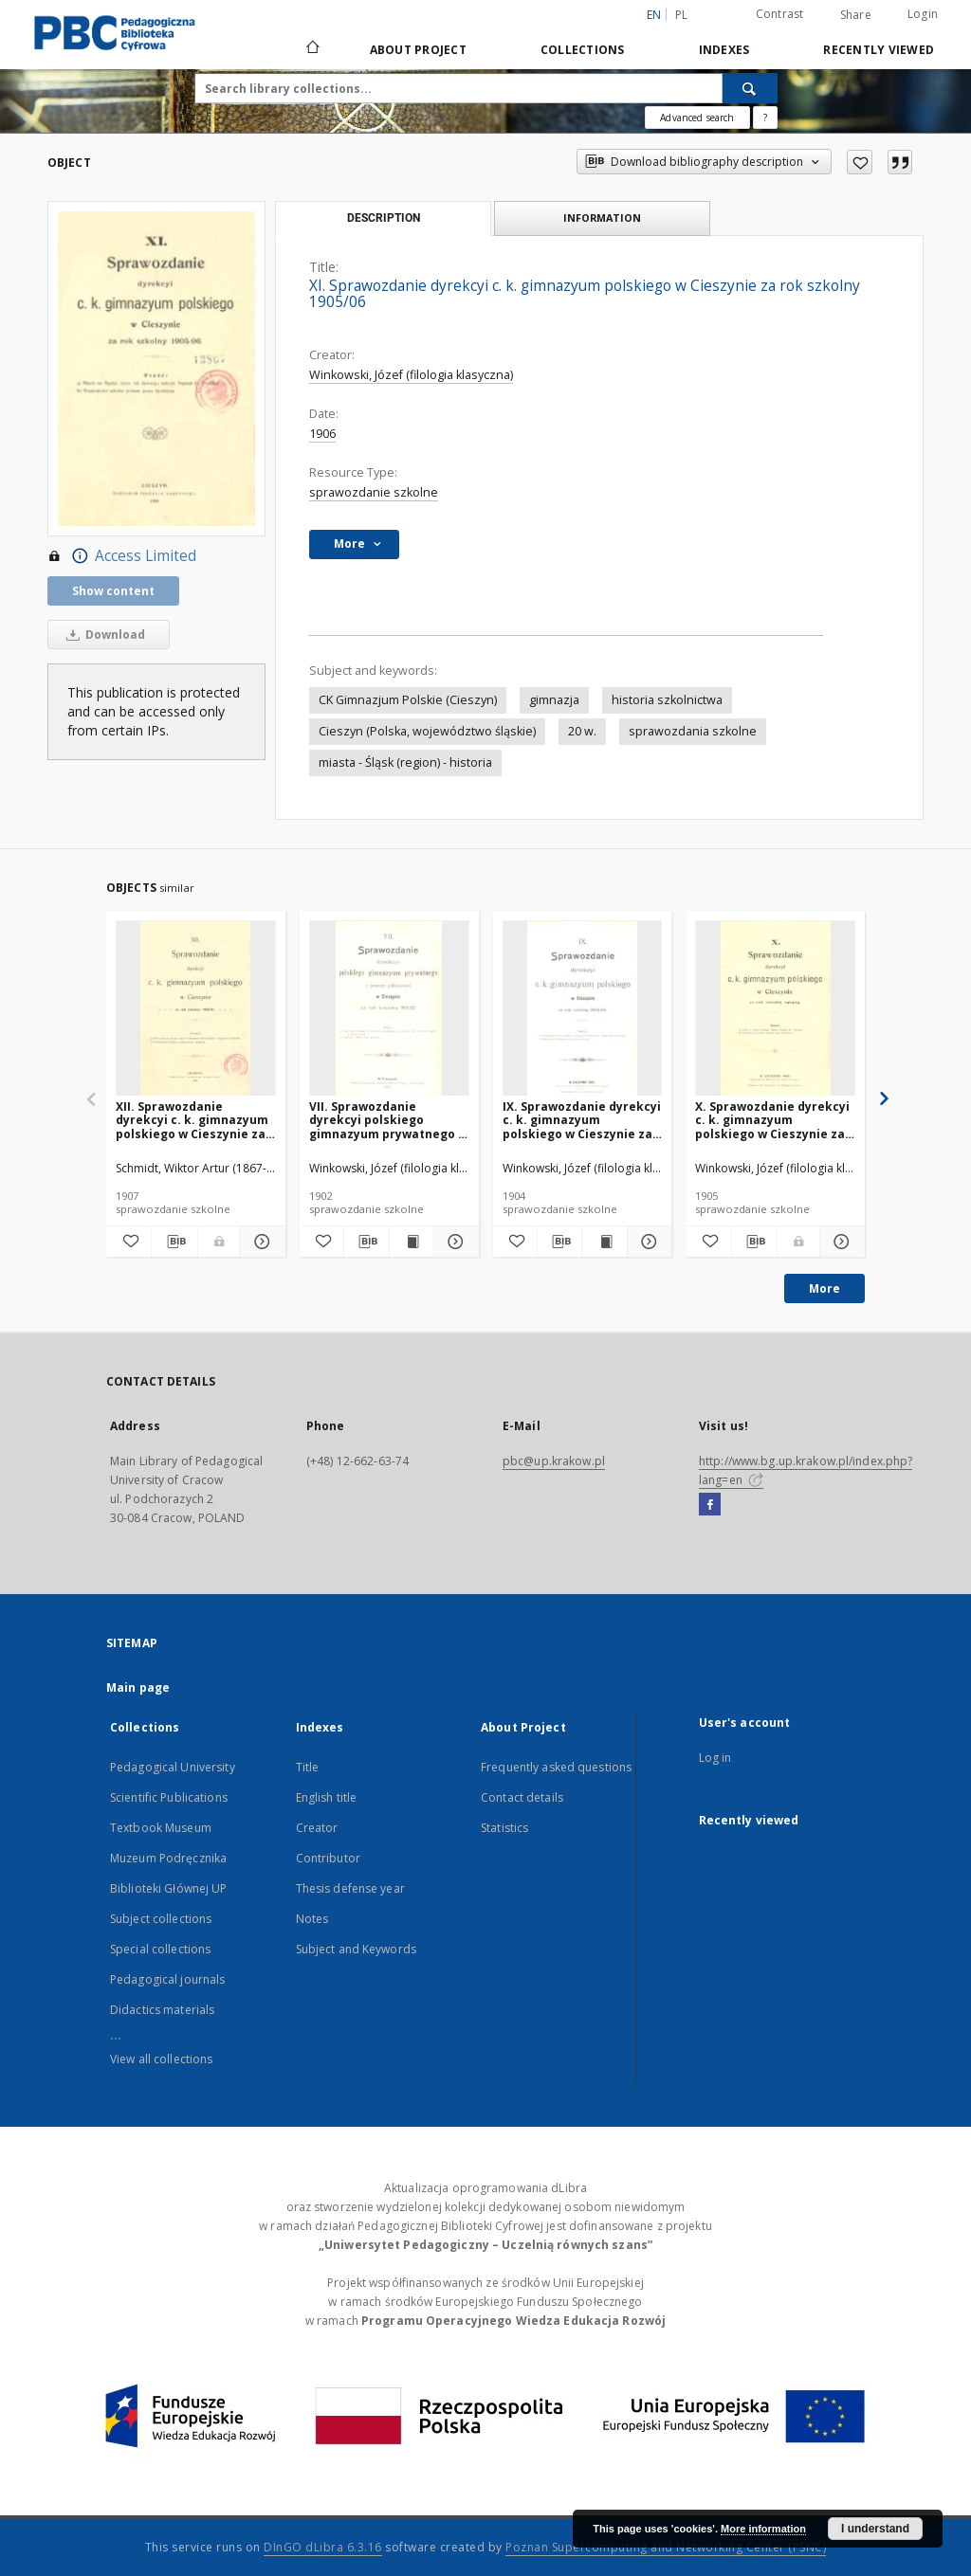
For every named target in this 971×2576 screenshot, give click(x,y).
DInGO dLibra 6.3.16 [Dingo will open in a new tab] (323, 2547)
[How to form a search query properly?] (765, 117)
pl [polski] (681, 15)
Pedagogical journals (167, 1979)
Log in (715, 1758)
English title (326, 1797)
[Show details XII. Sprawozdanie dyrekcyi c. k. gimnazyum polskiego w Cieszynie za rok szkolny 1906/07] (259, 1241)
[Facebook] (710, 1505)
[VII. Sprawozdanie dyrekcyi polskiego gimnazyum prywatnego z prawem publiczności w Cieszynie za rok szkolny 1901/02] (389, 1009)
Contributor (328, 1858)
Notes (312, 1919)
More (824, 1288)
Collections (582, 50)
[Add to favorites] (859, 162)
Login (922, 14)
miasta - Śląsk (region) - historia (405, 762)
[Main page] (311, 49)
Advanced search (697, 117)
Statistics (504, 1828)
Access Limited (121, 556)
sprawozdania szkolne (693, 731)
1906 (322, 434)
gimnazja (554, 700)
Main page (138, 1687)
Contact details (522, 1797)
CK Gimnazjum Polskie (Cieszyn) (408, 700)
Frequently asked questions (556, 1767)
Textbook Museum (160, 1828)
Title (308, 1767)
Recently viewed (878, 50)
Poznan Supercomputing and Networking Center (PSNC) (665, 2547)
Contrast (780, 14)
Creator (317, 1828)
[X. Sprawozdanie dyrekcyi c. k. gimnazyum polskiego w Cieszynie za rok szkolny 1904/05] (775, 1009)
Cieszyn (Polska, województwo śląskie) (427, 731)
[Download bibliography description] (174, 1241)
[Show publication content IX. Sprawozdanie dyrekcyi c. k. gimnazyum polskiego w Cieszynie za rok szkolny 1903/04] (604, 1241)
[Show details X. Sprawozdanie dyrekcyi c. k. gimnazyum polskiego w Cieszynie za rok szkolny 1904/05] (839, 1241)
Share (855, 15)
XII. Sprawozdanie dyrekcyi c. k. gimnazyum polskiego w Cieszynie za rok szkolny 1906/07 (192, 1119)
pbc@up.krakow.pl (554, 1461)
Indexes (724, 50)
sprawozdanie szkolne (373, 492)
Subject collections (160, 1919)
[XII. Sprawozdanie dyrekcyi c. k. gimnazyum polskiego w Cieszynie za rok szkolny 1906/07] (196, 1009)
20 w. (582, 731)
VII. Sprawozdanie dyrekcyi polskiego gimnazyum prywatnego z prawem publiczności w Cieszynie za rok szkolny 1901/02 (387, 1119)
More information (763, 2528)
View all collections (161, 2059)
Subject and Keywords (356, 1949)
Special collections (160, 1949)
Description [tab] (383, 218)
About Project (418, 50)
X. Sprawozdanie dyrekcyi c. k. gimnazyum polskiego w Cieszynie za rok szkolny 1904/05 (772, 1119)
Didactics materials (162, 2010)
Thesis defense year (350, 1888)
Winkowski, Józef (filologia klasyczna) (411, 375)
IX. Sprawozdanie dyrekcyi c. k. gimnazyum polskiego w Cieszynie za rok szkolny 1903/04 (582, 1119)
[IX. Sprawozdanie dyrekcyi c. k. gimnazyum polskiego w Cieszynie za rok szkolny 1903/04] (583, 1009)
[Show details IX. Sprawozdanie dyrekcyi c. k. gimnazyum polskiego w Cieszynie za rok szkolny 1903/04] (647, 1241)
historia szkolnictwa (667, 700)
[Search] (750, 88)
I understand (875, 2528)
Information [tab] (602, 217)
